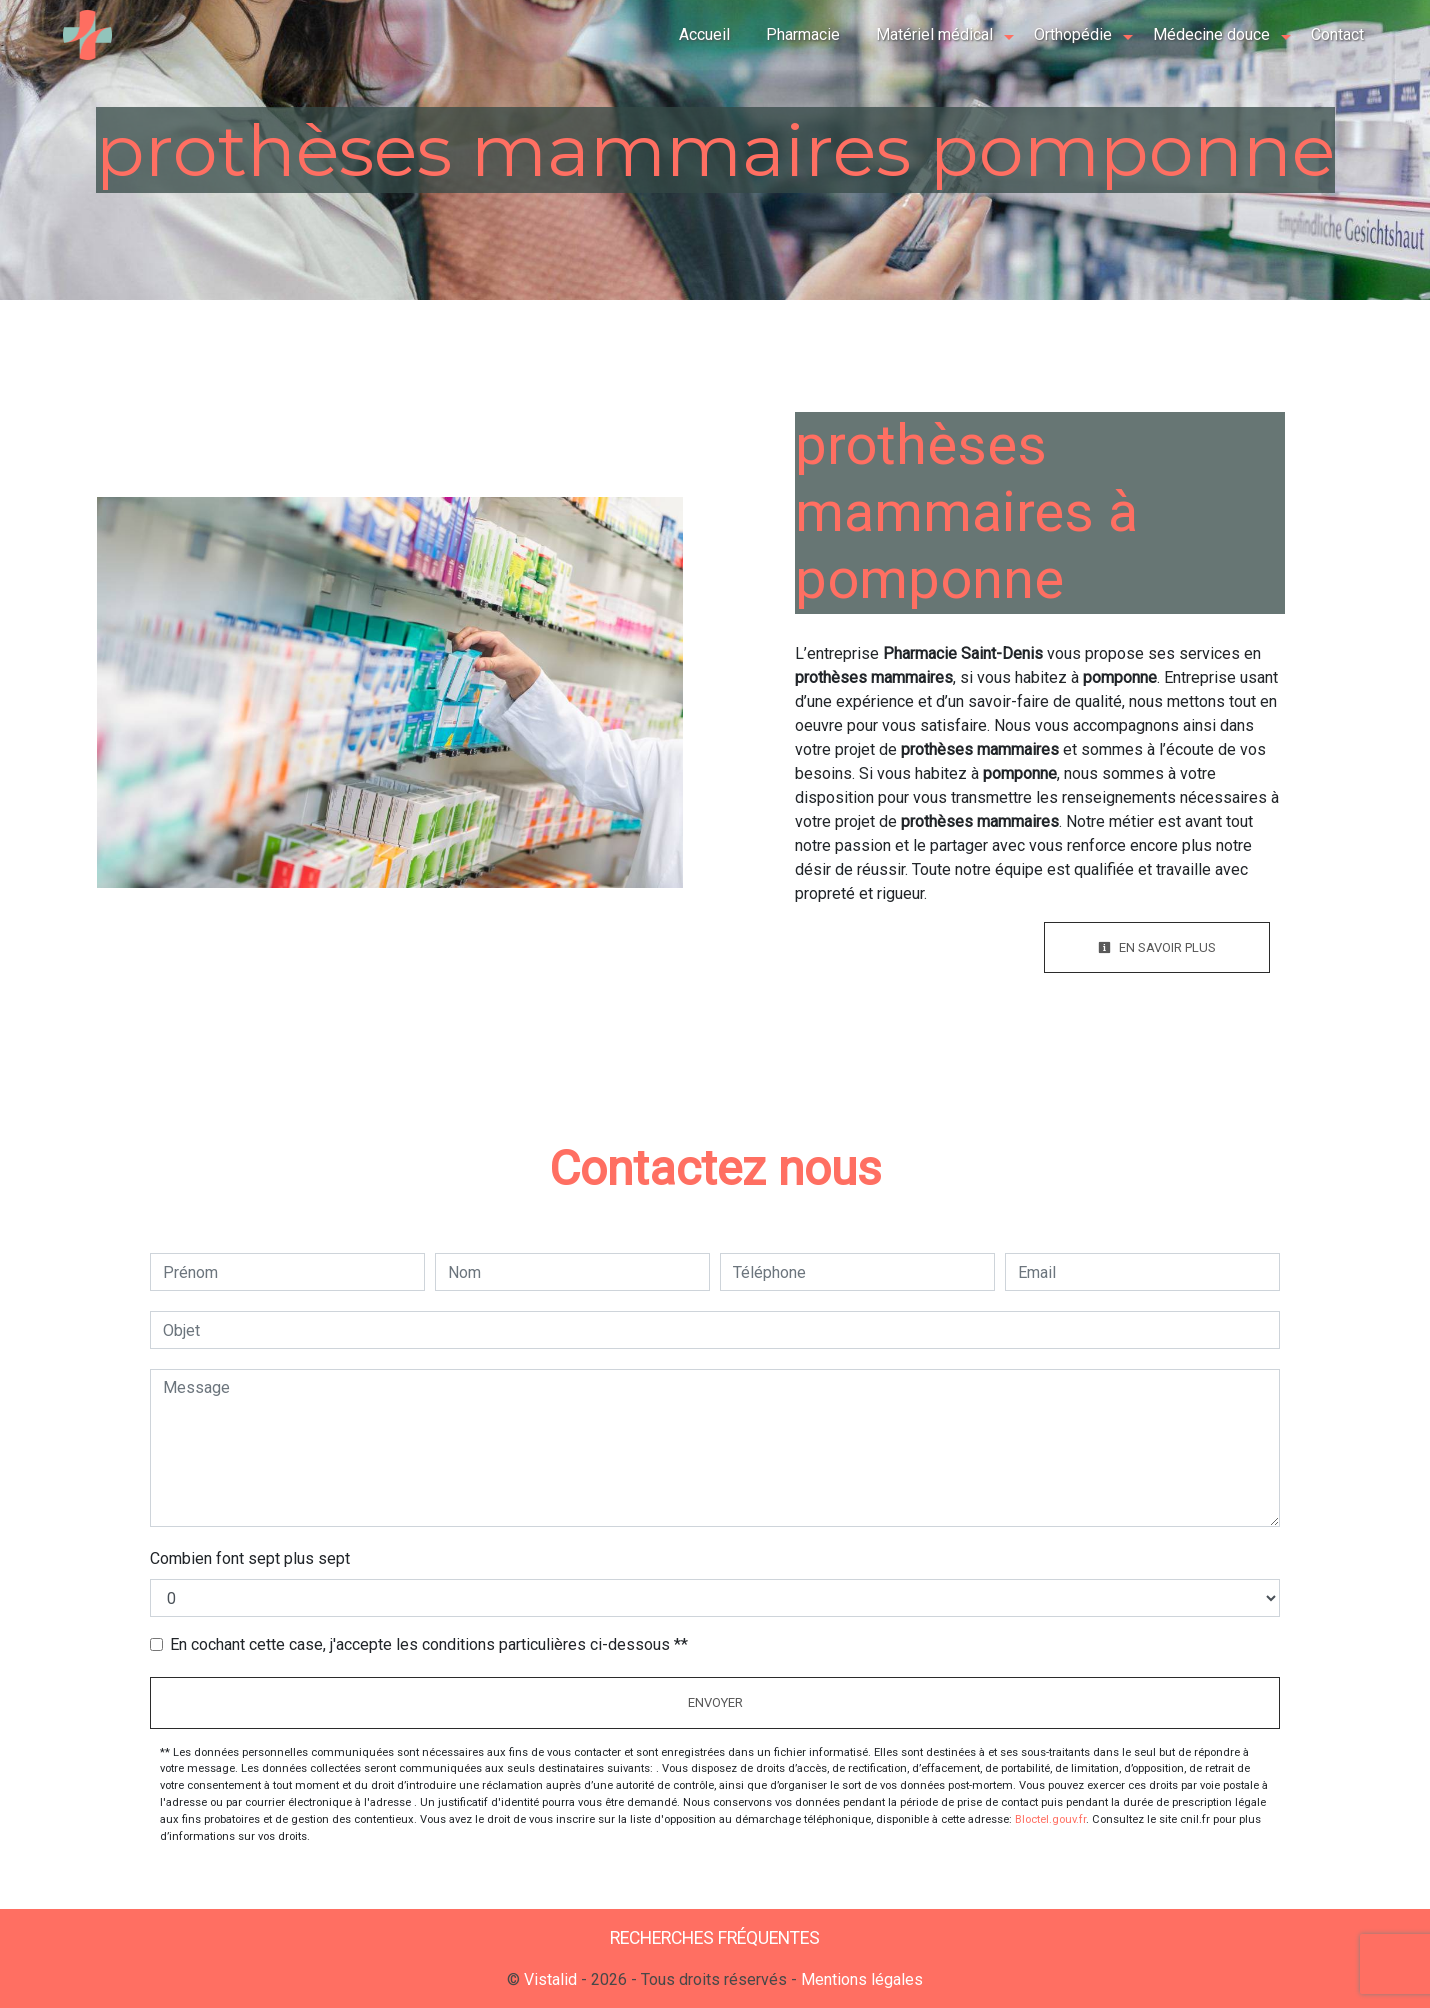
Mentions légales (860, 1979)
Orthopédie (1071, 34)
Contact (1335, 34)
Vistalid (550, 1979)
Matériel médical (932, 34)
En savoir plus (1157, 947)
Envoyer (715, 1702)
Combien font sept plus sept (250, 1558)
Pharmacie (801, 34)
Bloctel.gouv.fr (1050, 1819)
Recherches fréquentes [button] (715, 1938)
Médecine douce (1209, 34)
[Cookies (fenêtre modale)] (6, 1996)
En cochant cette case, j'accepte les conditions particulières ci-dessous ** (429, 1644)
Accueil (702, 34)
